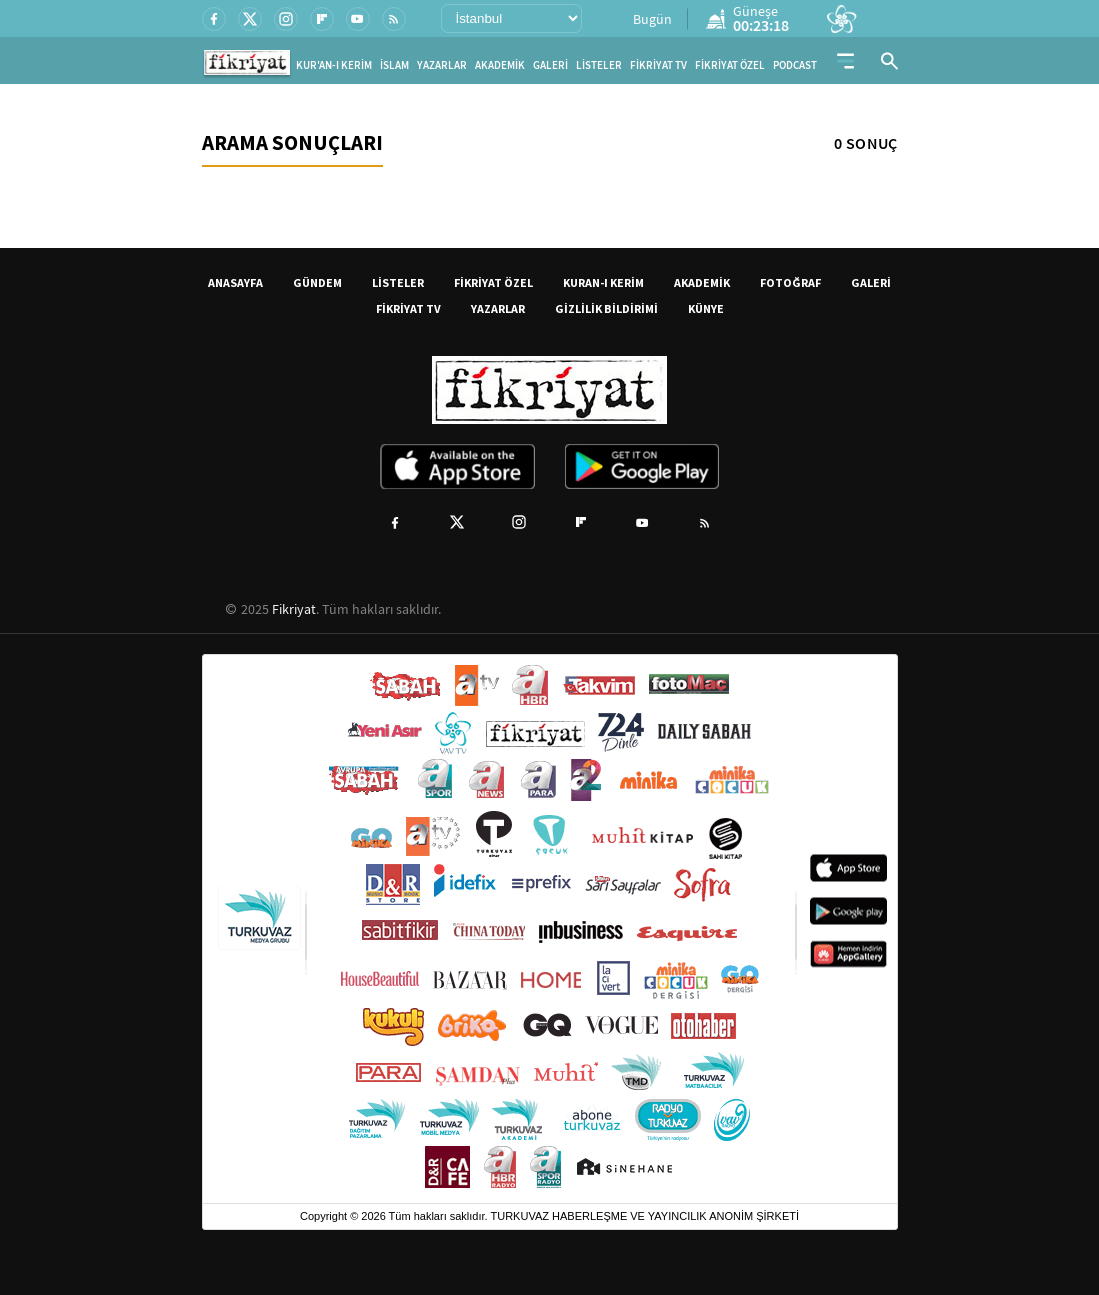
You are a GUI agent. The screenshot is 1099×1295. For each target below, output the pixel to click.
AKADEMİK (500, 65)
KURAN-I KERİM (603, 282)
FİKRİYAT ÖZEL (730, 65)
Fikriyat (294, 609)
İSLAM (394, 65)
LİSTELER (599, 65)
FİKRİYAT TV (658, 65)
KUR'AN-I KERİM (334, 65)
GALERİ (550, 65)
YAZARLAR (442, 65)
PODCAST (795, 65)
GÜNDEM (317, 282)
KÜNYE (706, 308)
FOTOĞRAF (790, 282)
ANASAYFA (235, 282)
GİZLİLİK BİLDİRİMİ (606, 308)
